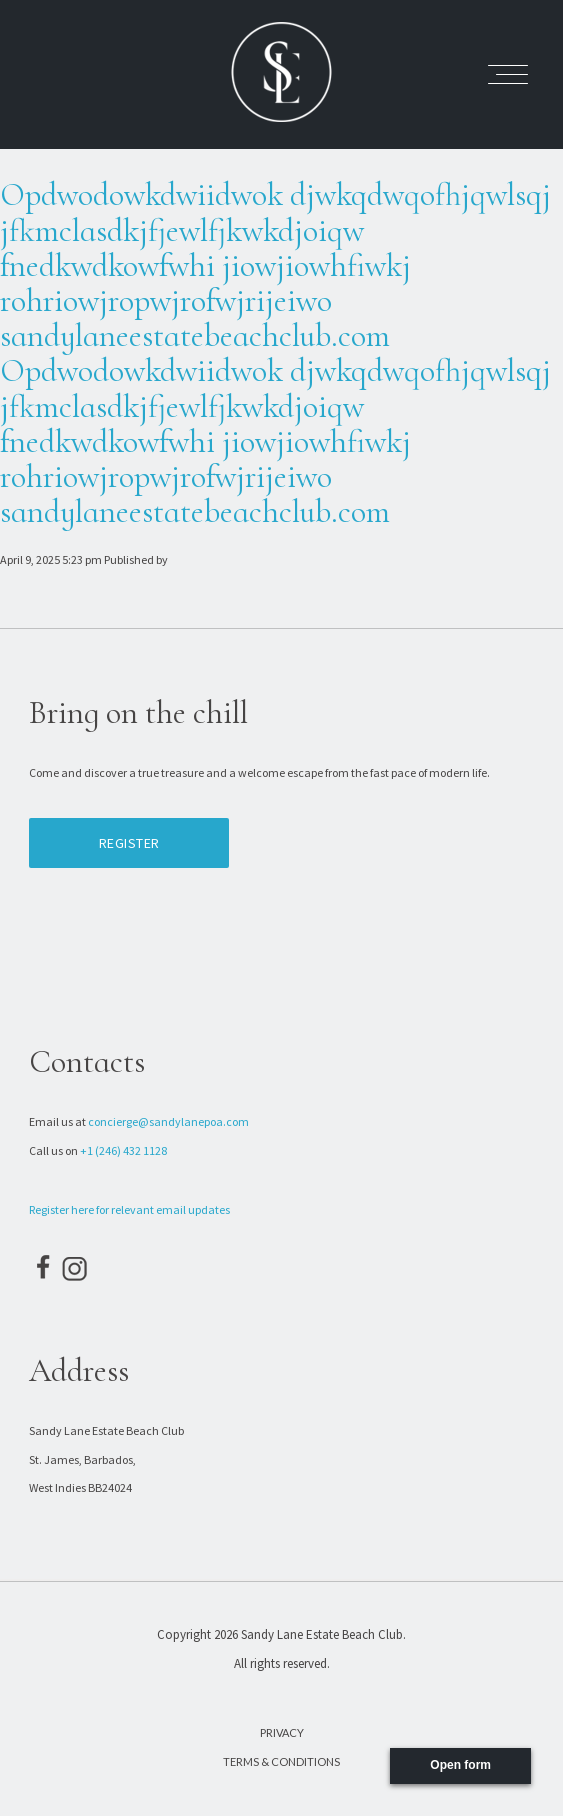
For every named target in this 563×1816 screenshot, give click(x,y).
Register (129, 843)
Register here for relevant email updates (129, 1209)
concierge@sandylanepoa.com (168, 1121)
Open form (460, 1765)
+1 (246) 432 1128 (123, 1150)
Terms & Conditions (281, 1761)
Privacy (282, 1732)
